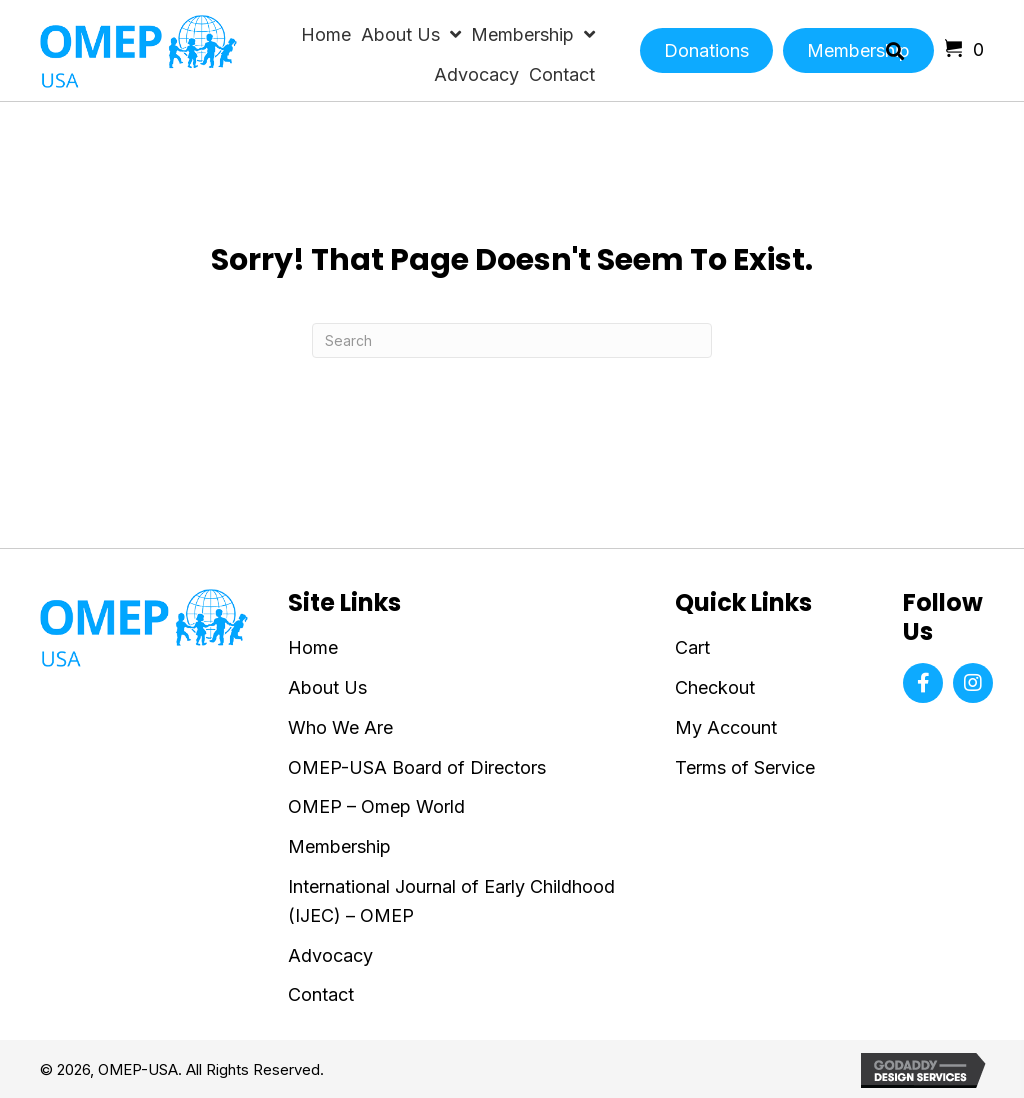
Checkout (715, 687)
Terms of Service (745, 767)
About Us (327, 687)
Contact (321, 994)
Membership (339, 846)
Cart (692, 647)
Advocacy (330, 955)
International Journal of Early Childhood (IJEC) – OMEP (451, 901)
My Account (726, 727)
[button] (923, 683)
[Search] (512, 340)
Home (313, 647)
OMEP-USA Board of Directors (417, 767)
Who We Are (340, 727)
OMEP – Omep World (376, 806)
